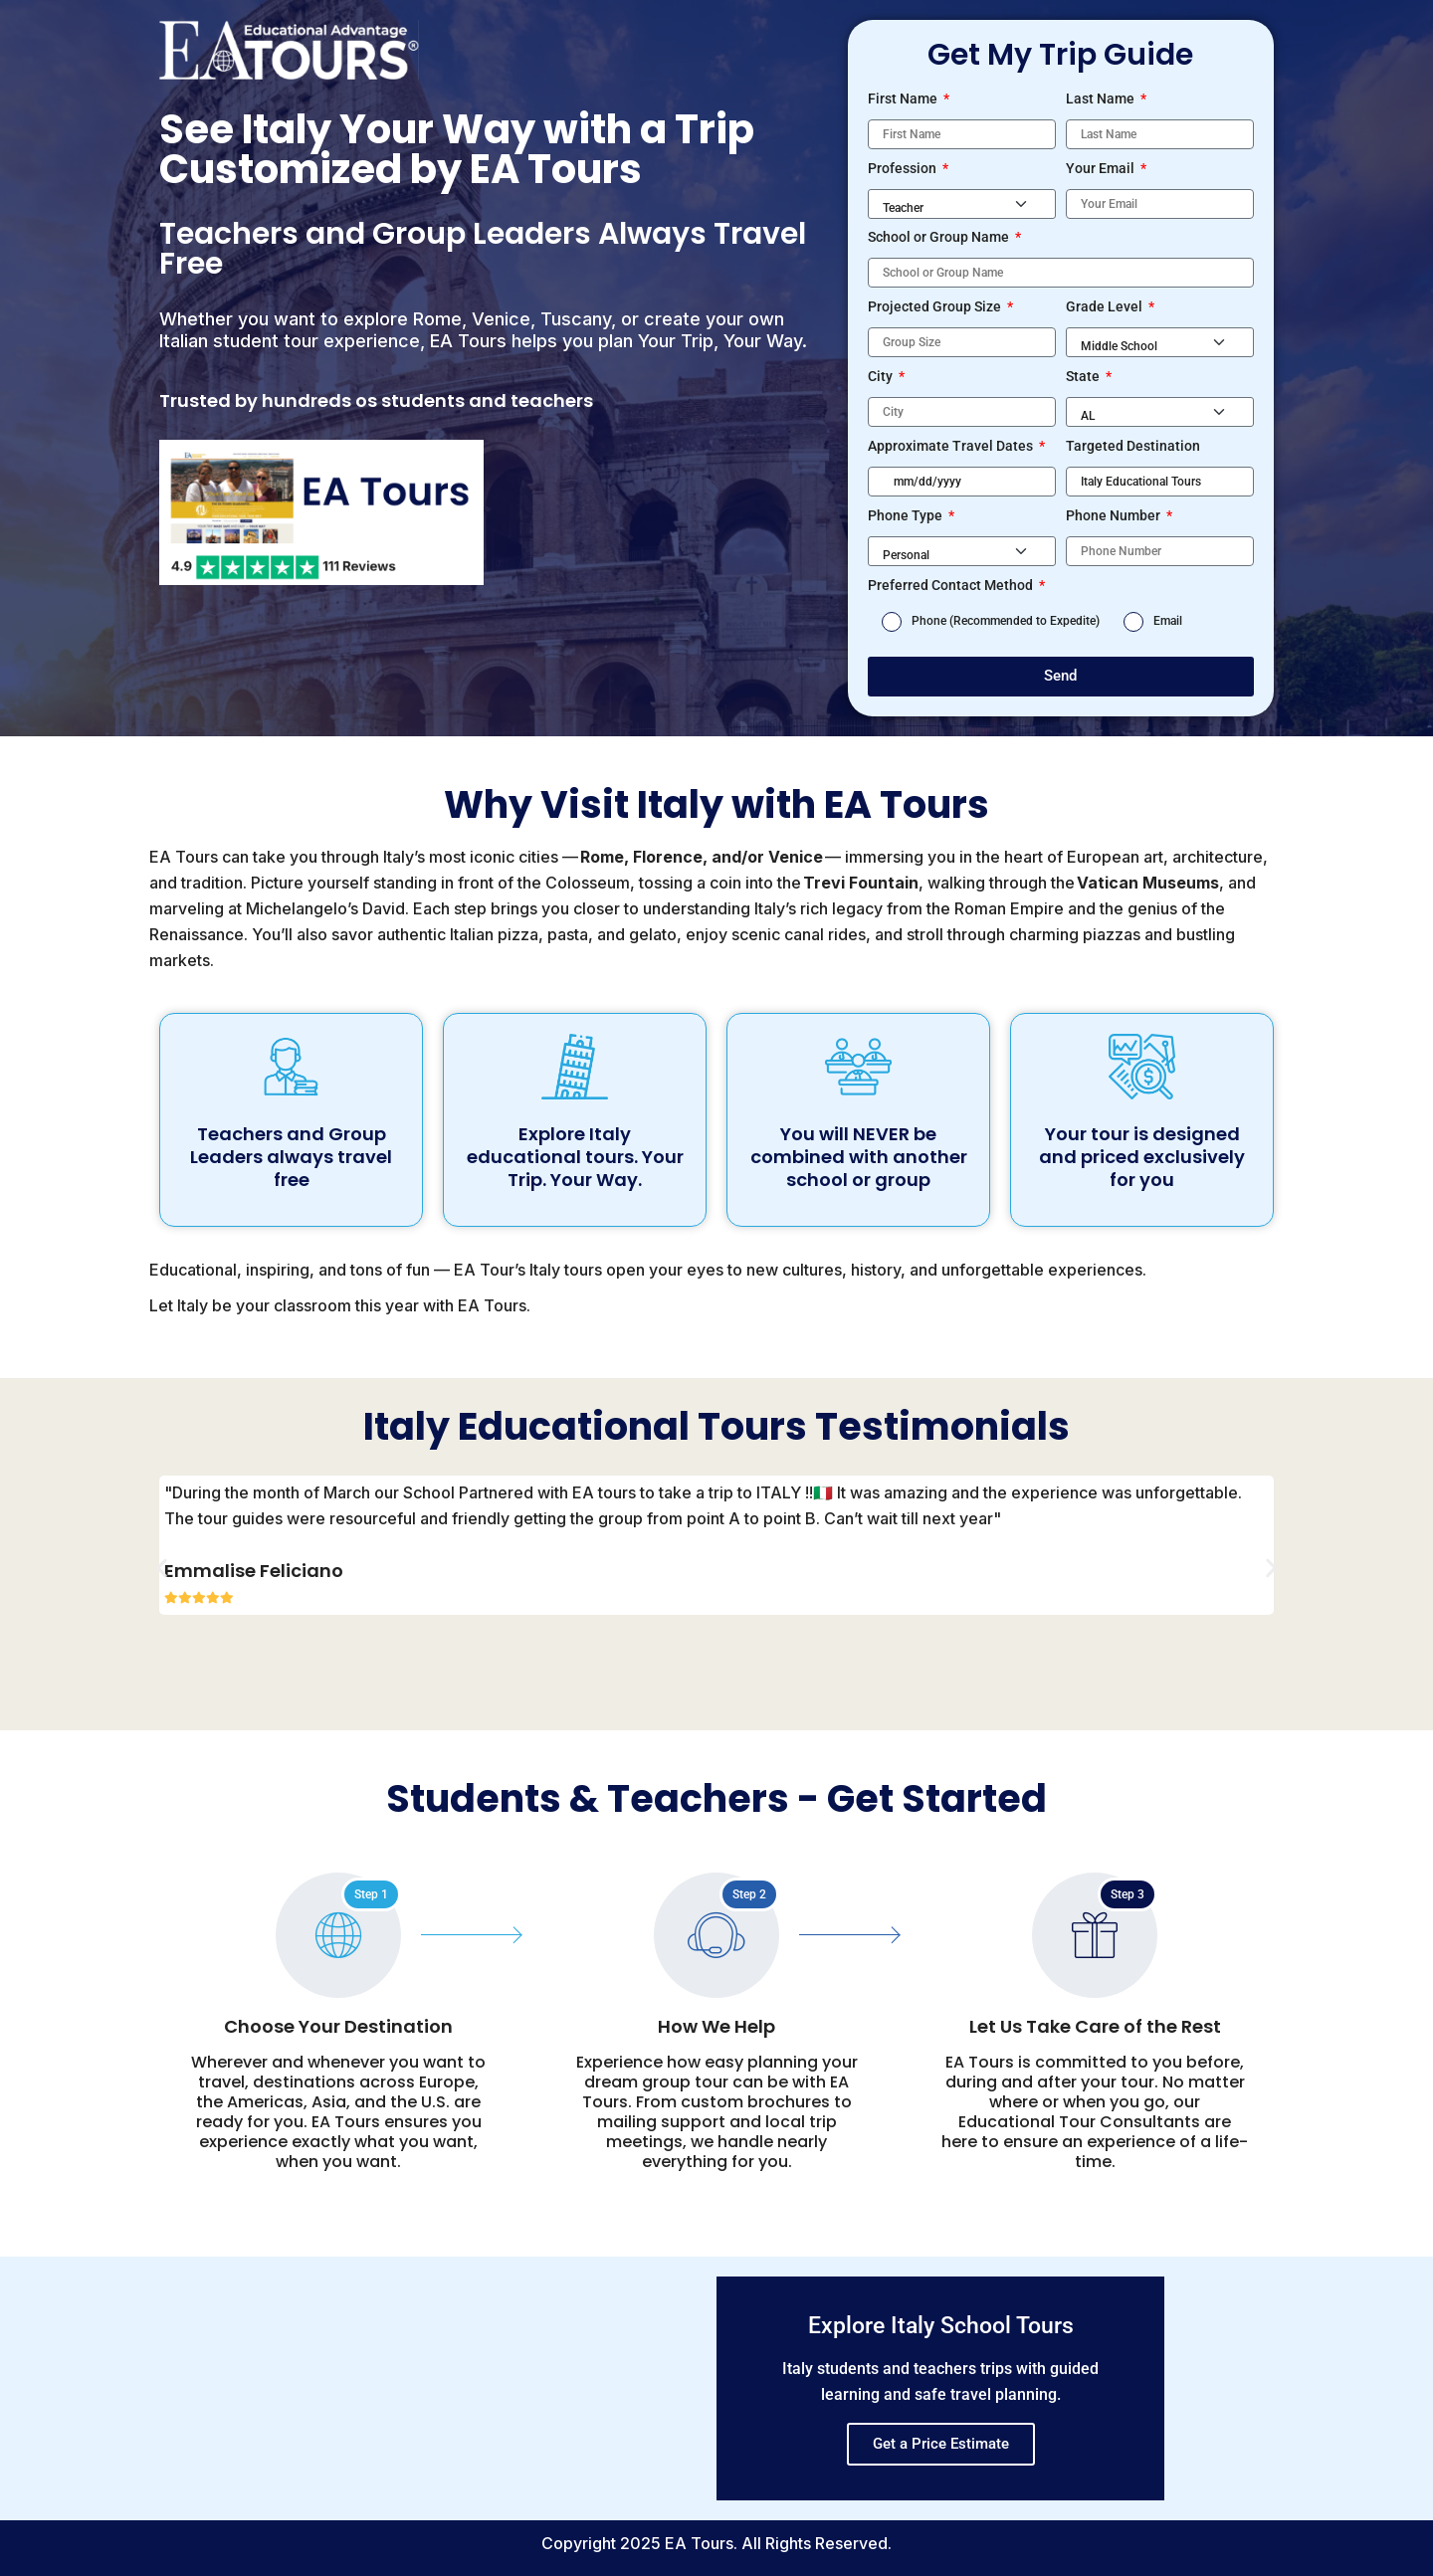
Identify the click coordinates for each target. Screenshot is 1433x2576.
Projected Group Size (936, 306)
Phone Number (1114, 515)
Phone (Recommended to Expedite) (1006, 621)
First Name (904, 98)
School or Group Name (940, 237)
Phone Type (906, 515)
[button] (161, 1568)
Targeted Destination (1133, 446)
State (1084, 376)
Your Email (1101, 168)
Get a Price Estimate (941, 2444)
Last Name (1101, 98)
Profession (903, 168)
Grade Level (1105, 306)
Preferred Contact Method (952, 585)
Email (1167, 621)
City (882, 376)
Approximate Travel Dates (952, 446)
